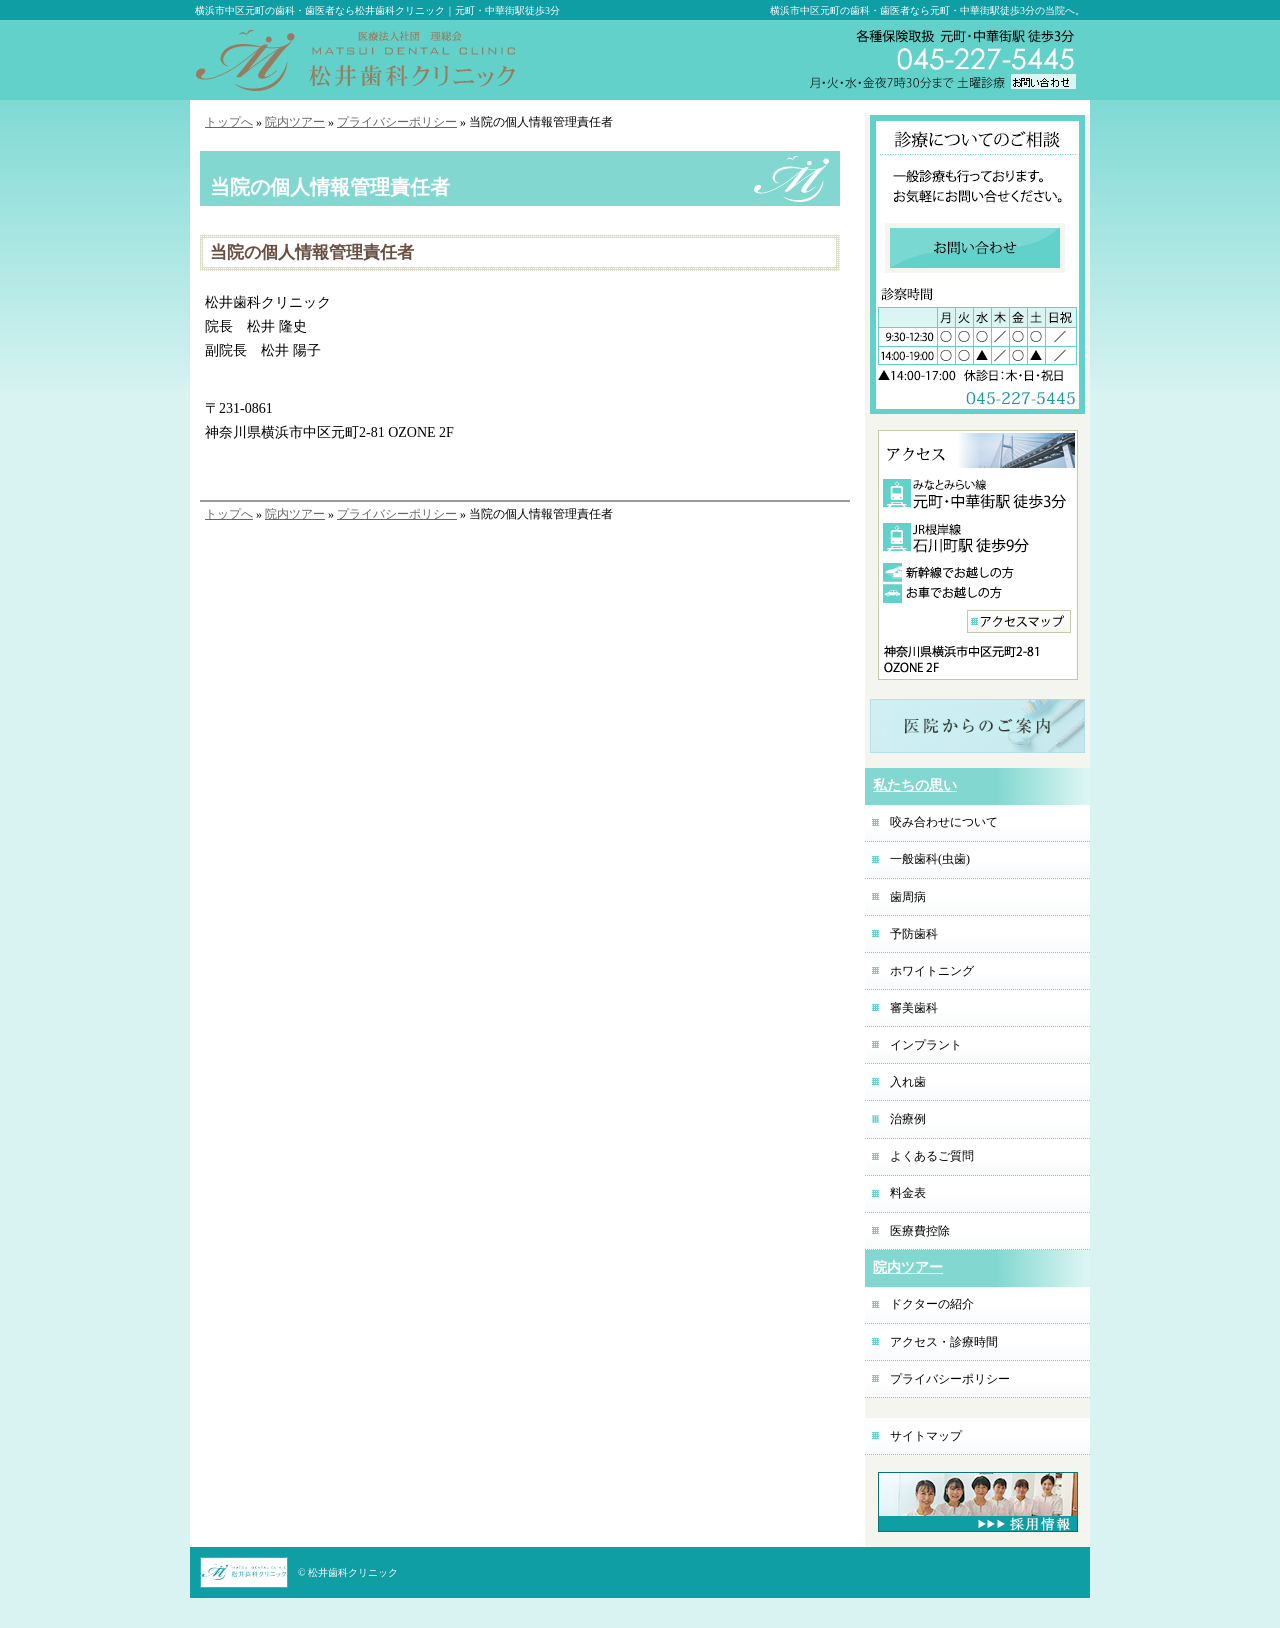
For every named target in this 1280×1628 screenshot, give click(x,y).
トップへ (229, 122)
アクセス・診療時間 (944, 1342)
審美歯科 (914, 1008)
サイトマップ (926, 1436)
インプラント (926, 1045)
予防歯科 (914, 934)
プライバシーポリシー (397, 122)
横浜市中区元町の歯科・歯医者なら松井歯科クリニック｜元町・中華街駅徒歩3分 (377, 10)
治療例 (908, 1119)
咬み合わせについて (944, 822)
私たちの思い (915, 785)
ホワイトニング (932, 971)
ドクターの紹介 (932, 1304)
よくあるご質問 (932, 1156)
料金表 (908, 1193)
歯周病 (908, 897)
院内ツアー (295, 122)
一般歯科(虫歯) (930, 859)
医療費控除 (920, 1231)
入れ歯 (908, 1082)
